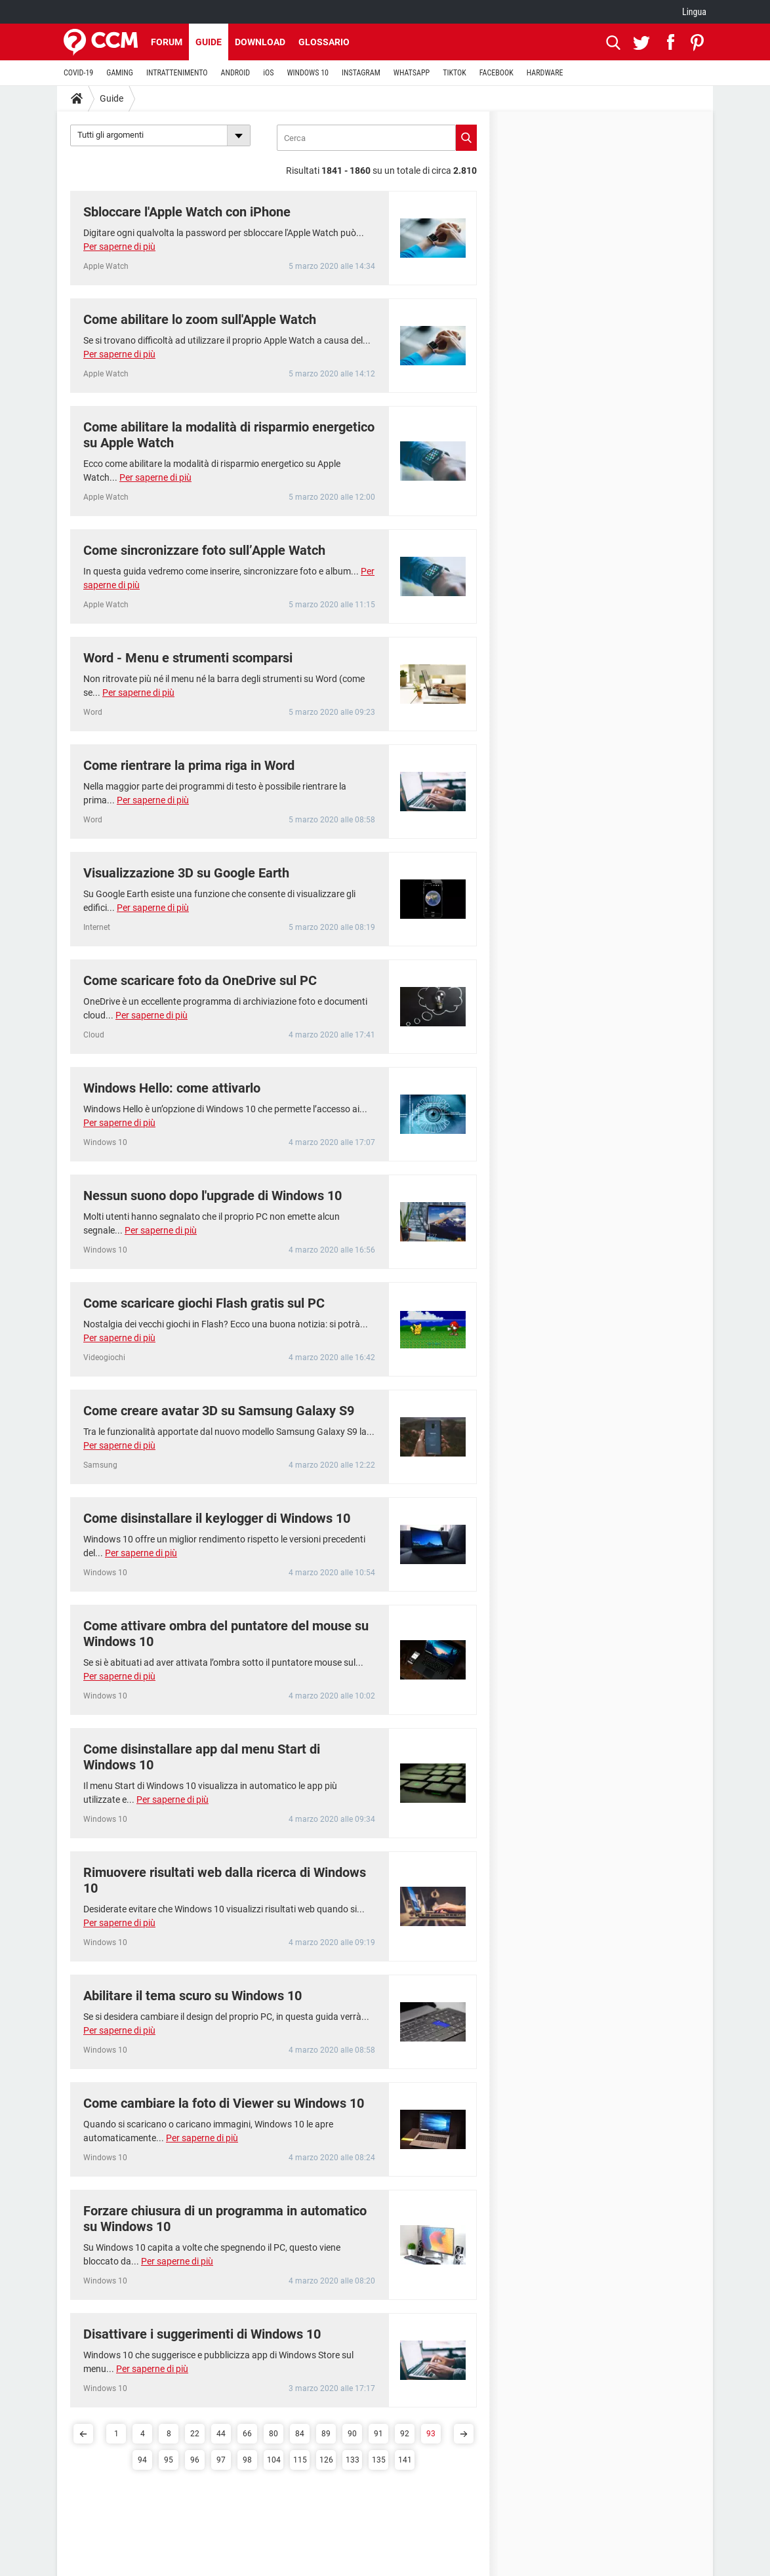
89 (326, 2433)
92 (404, 2433)
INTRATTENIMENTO (177, 72)
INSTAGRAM (361, 72)
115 (300, 2460)
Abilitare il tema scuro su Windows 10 (192, 1995)
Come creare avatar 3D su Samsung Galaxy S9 (218, 1411)
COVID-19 (78, 72)
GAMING (119, 72)
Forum (166, 42)
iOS (268, 72)
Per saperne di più (119, 246)
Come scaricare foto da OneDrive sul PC (200, 980)
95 (168, 2460)
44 (221, 2433)
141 (405, 2460)
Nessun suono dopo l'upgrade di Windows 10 (212, 1195)
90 (352, 2433)
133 (352, 2460)
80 (273, 2433)
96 (194, 2460)
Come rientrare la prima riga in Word (188, 765)
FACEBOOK (496, 72)
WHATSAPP (412, 72)
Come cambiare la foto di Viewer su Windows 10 (223, 2103)
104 (274, 2460)
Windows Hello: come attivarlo (171, 1088)
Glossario (324, 42)
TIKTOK (454, 72)
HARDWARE (545, 72)
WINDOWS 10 (308, 72)
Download (260, 42)
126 (326, 2460)
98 (247, 2460)
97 (221, 2460)
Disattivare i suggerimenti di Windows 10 (202, 2334)
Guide (208, 42)
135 (379, 2460)
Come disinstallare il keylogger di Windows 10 (216, 1518)
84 (299, 2433)
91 (378, 2433)
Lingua (694, 12)
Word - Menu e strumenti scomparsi (188, 658)
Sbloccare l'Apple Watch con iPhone (187, 212)
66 (247, 2433)
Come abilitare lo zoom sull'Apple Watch (199, 319)
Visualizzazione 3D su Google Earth (186, 873)
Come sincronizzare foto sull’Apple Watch (204, 550)
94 (142, 2460)
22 (194, 2433)
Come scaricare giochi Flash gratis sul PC (204, 1303)
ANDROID (236, 72)
